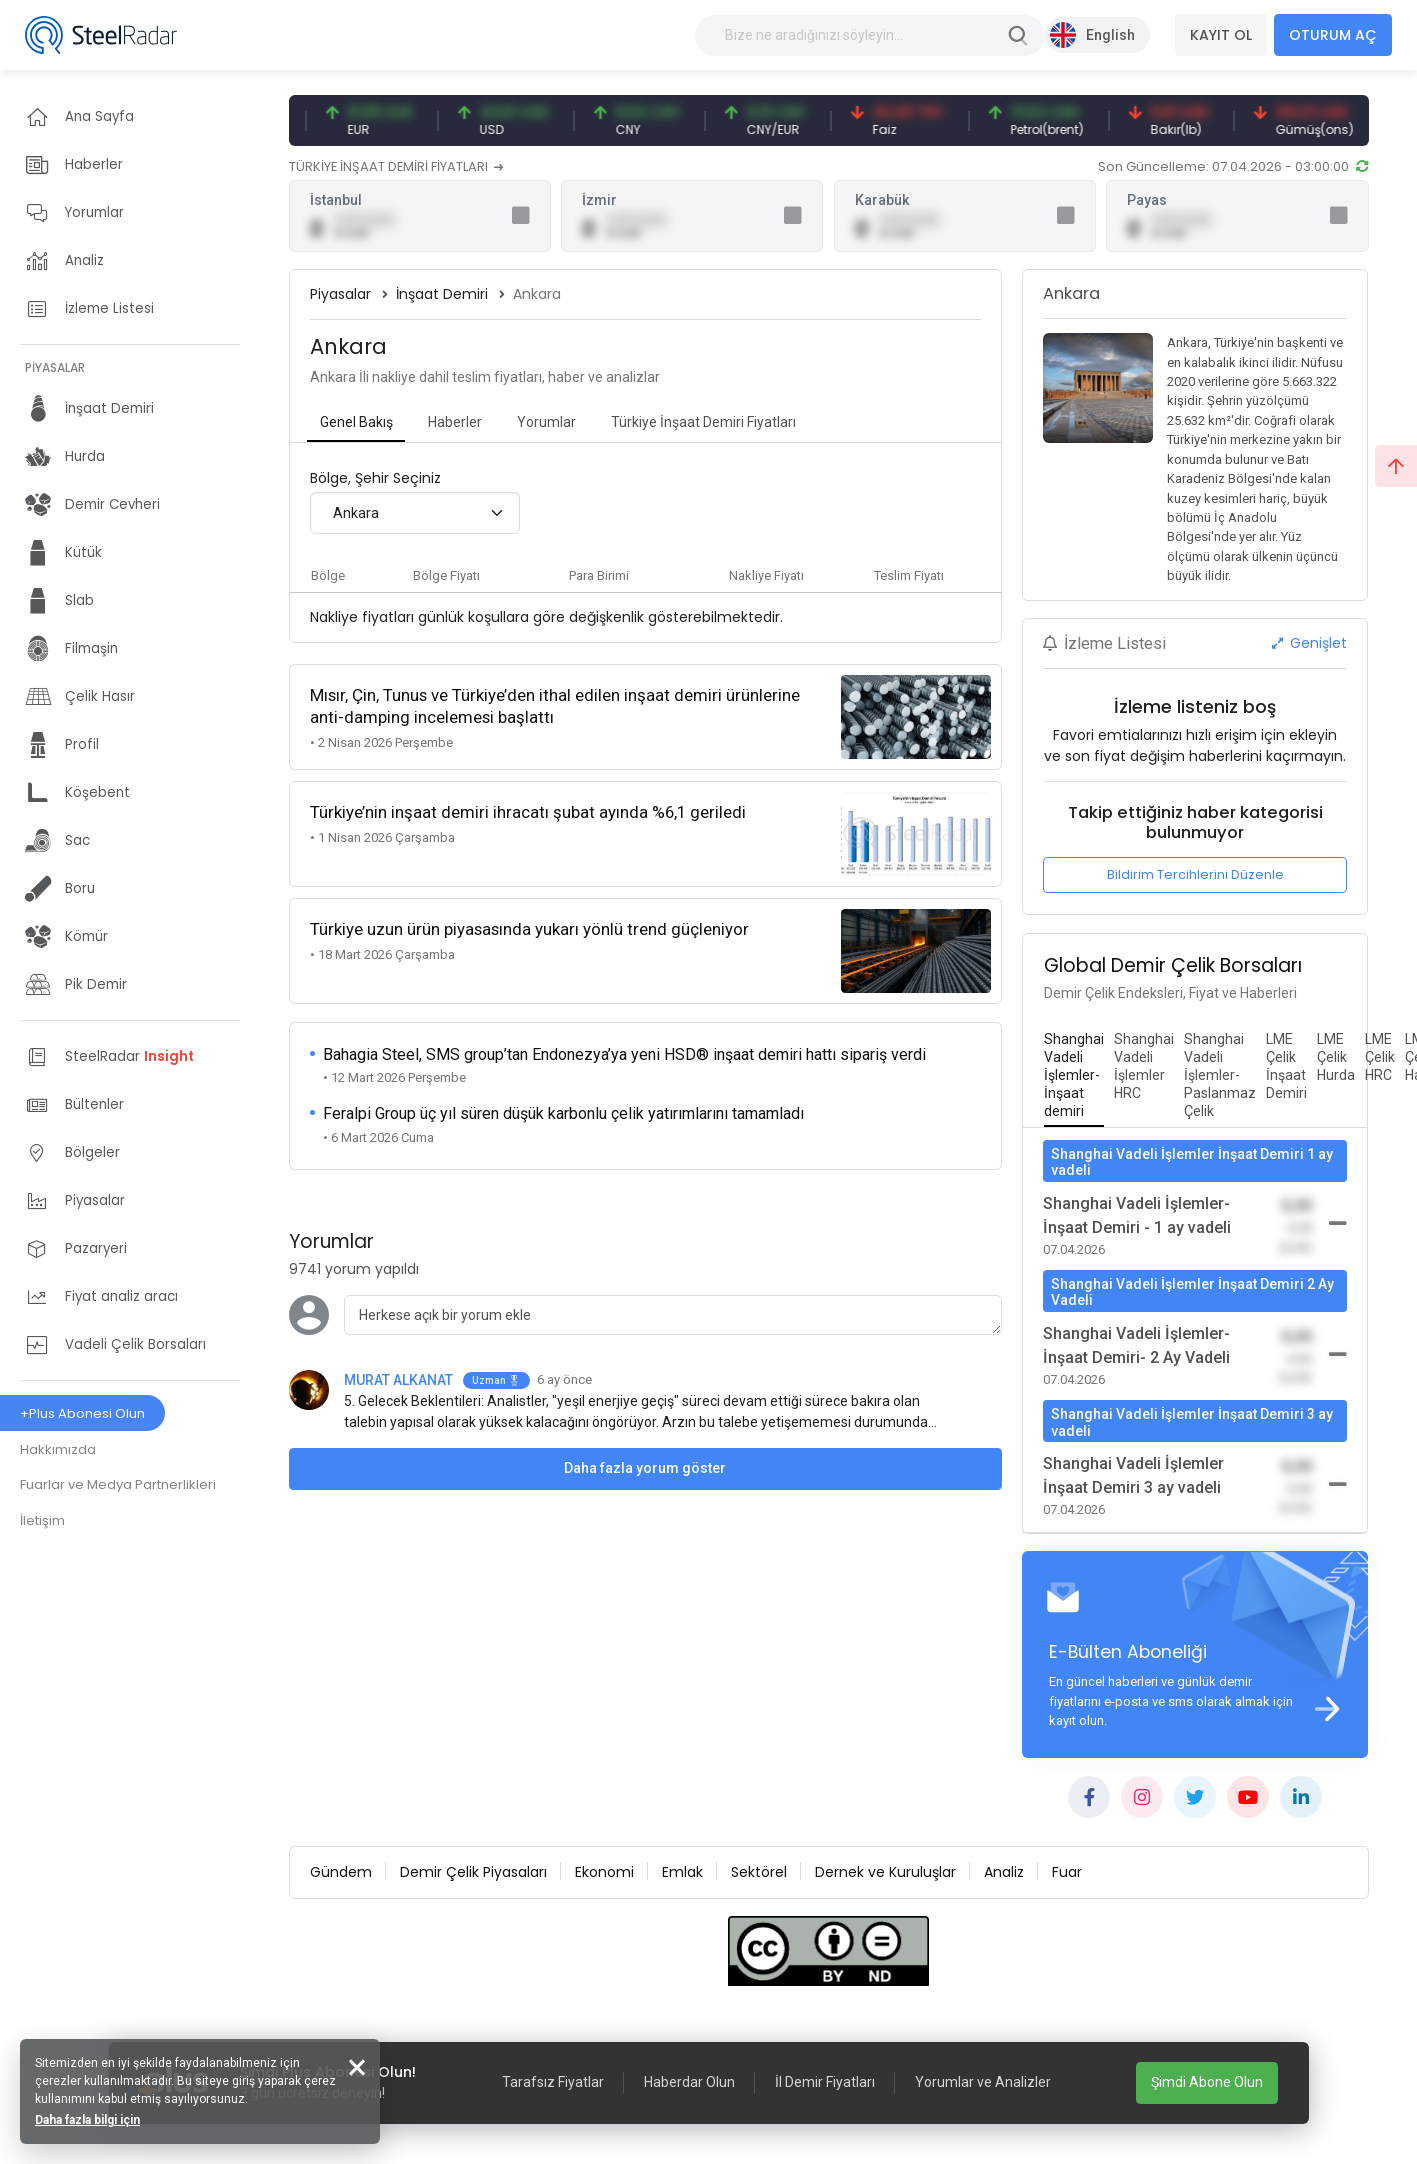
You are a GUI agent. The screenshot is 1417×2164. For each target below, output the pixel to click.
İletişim (42, 1520)
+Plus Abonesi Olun (82, 1413)
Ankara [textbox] (356, 513)
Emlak (682, 1872)
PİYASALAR (55, 367)
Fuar (1067, 1872)
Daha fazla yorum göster (645, 1468)
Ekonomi (604, 1872)
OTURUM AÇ (1333, 35)
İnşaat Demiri (442, 294)
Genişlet (1310, 643)
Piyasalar (340, 294)
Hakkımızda (58, 1449)
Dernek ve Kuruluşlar (885, 1872)
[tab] (356, 423)
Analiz (1004, 1872)
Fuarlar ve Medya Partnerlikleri (118, 1484)
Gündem (341, 1872)
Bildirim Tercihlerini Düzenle (1195, 874)
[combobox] (415, 513)
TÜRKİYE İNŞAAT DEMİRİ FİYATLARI (396, 166)
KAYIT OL (1221, 35)
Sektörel (759, 1872)
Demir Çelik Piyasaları (473, 1872)
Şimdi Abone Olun (1207, 2082)
